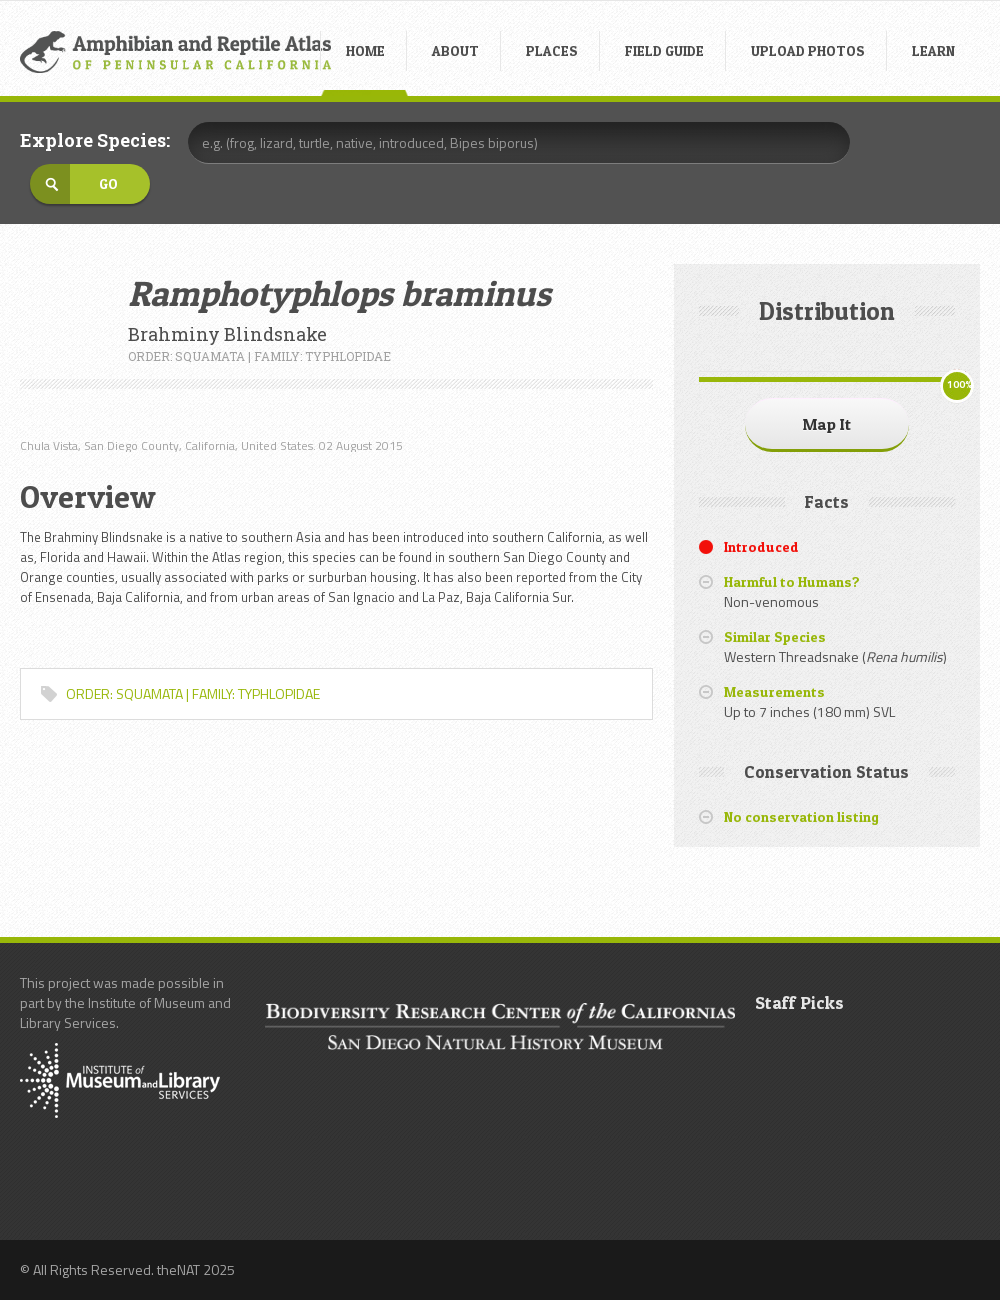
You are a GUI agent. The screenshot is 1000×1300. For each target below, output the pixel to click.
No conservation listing (801, 816)
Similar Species (775, 636)
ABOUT (455, 50)
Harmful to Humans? (792, 581)
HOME (365, 50)
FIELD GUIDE (664, 50)
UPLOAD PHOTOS (808, 50)
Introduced (761, 546)
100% (959, 384)
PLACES (552, 50)
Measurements (774, 691)
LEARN (933, 50)
